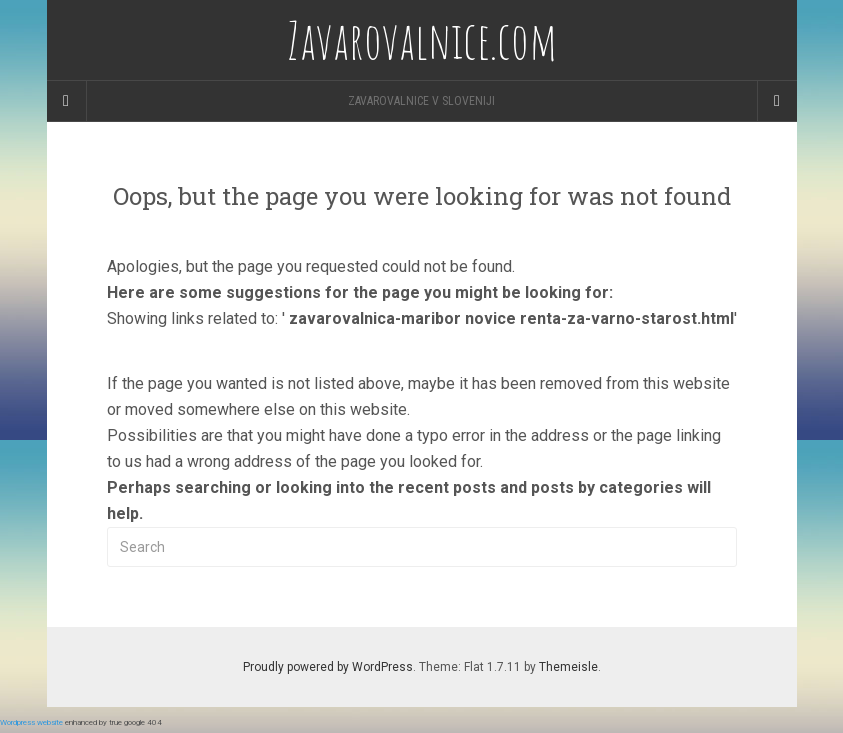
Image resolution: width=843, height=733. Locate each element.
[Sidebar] (67, 101)
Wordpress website (31, 722)
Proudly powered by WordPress (328, 667)
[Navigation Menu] (777, 101)
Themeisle (568, 667)
